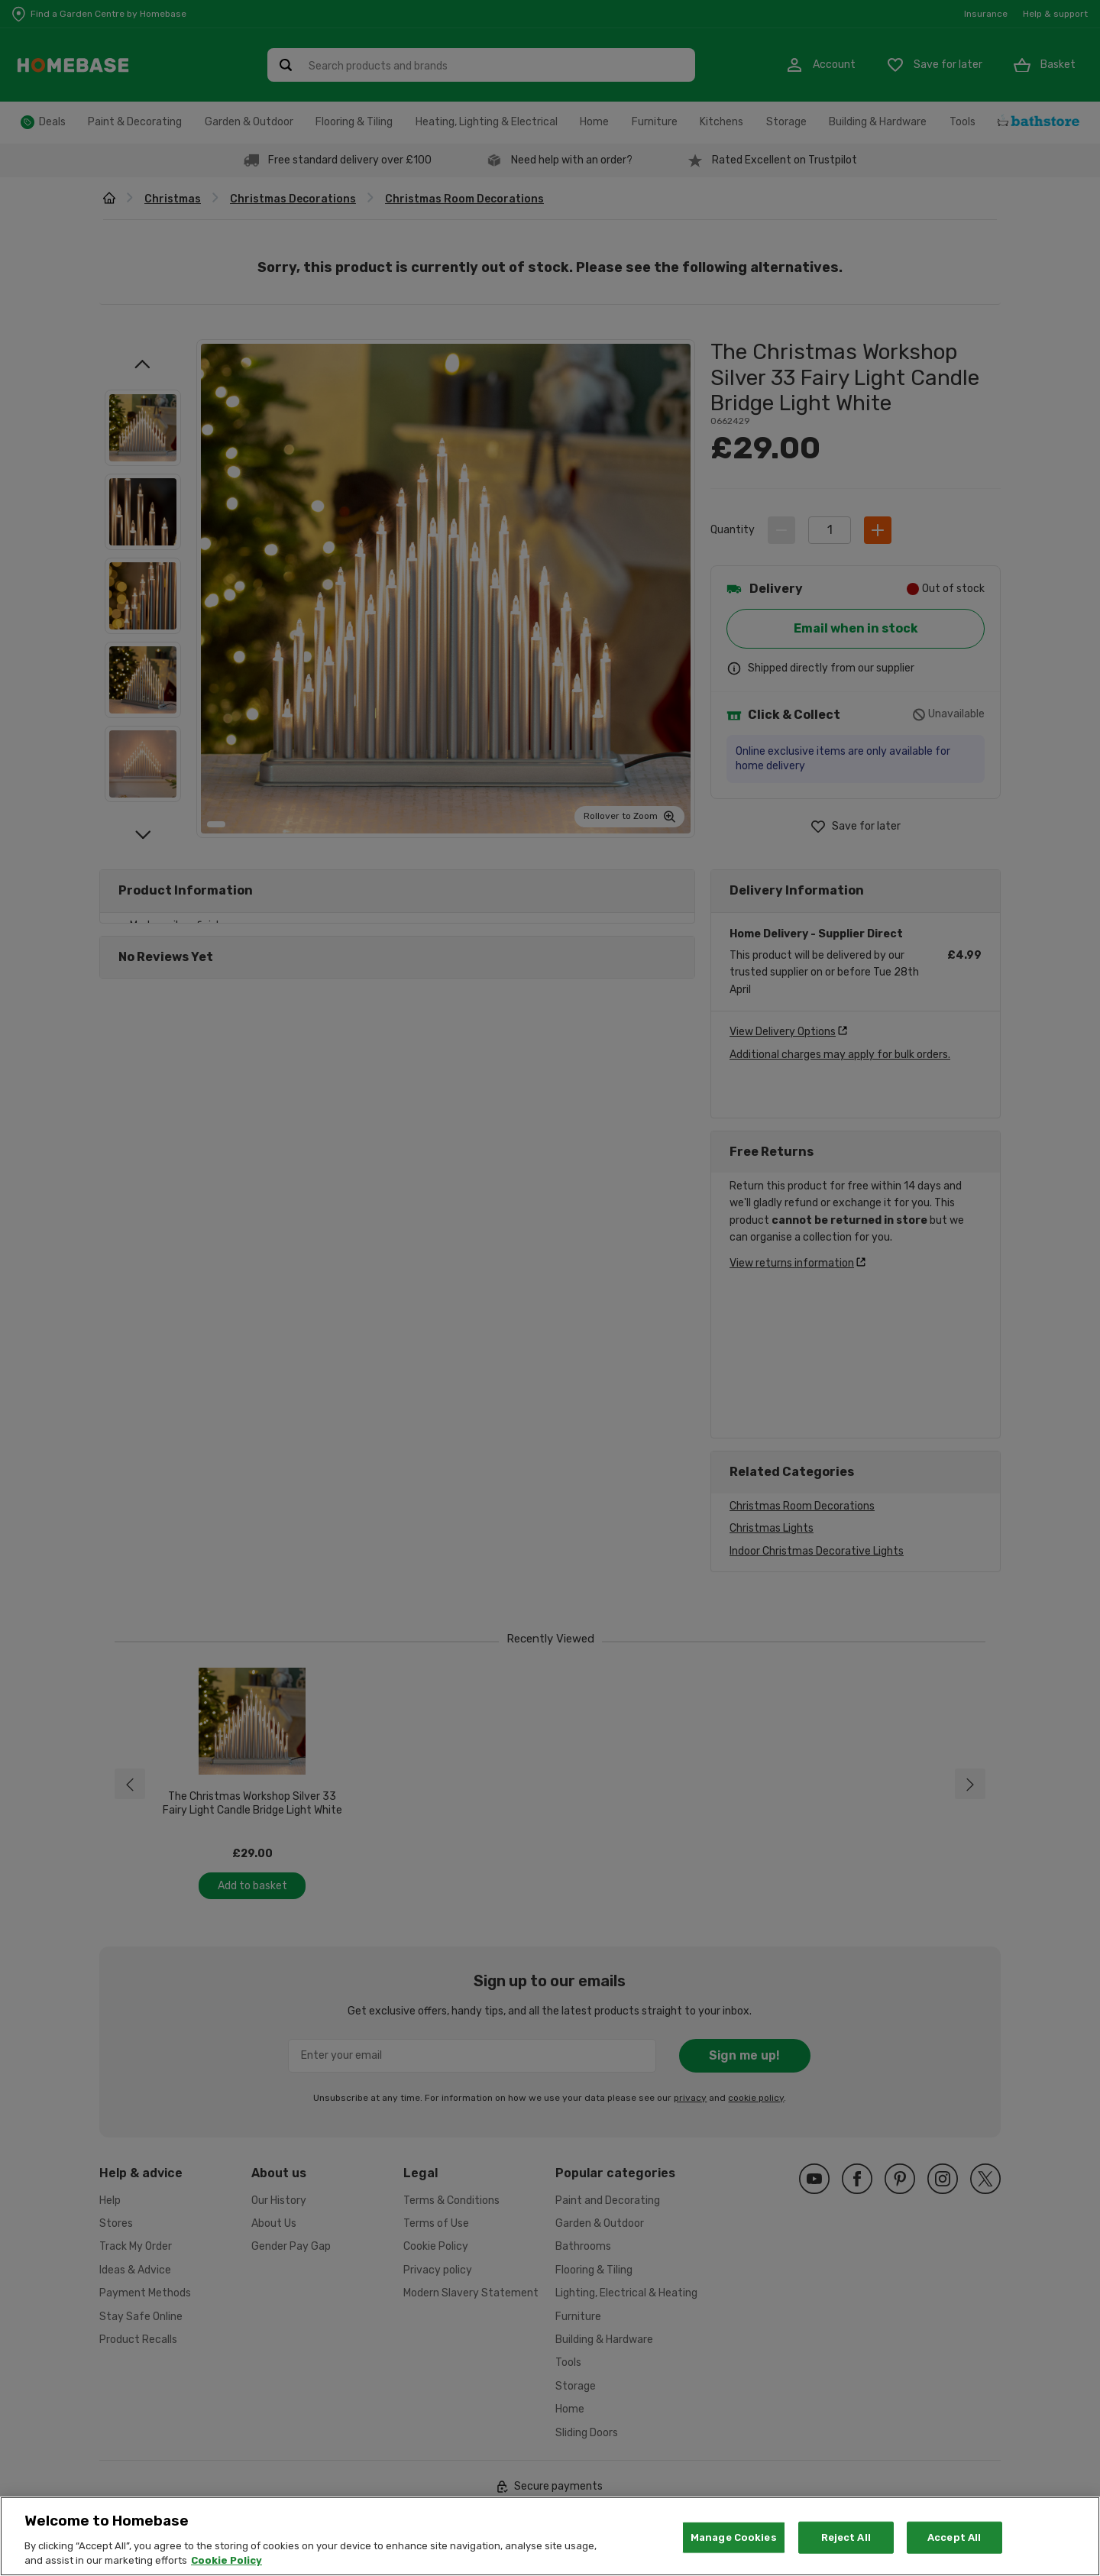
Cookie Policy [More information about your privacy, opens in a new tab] (226, 2560)
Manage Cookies (734, 2537)
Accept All (954, 2537)
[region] (550, 2536)
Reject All (846, 2537)
